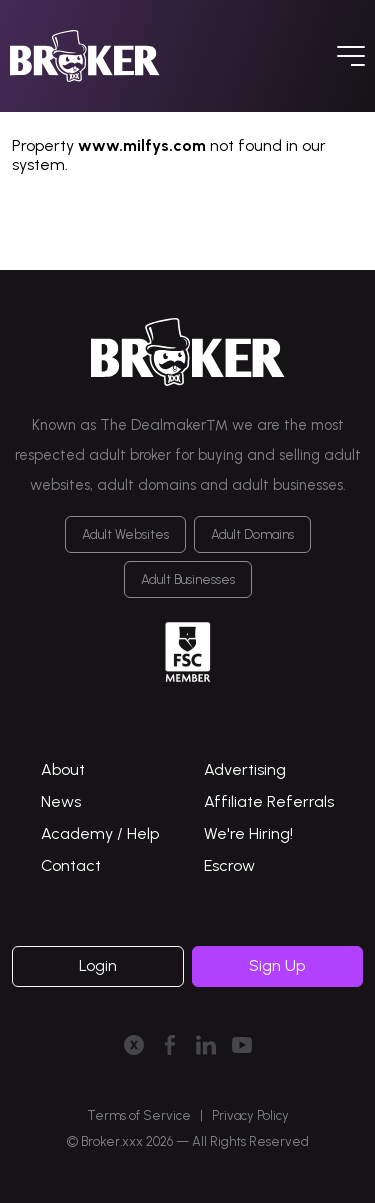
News (61, 801)
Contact (71, 865)
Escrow (229, 865)
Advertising (245, 769)
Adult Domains (252, 534)
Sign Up (277, 965)
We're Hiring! (248, 833)
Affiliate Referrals (269, 801)
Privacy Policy (250, 1115)
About (63, 769)
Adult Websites (125, 534)
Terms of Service (139, 1115)
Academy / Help (100, 833)
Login (98, 965)
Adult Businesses (188, 579)
